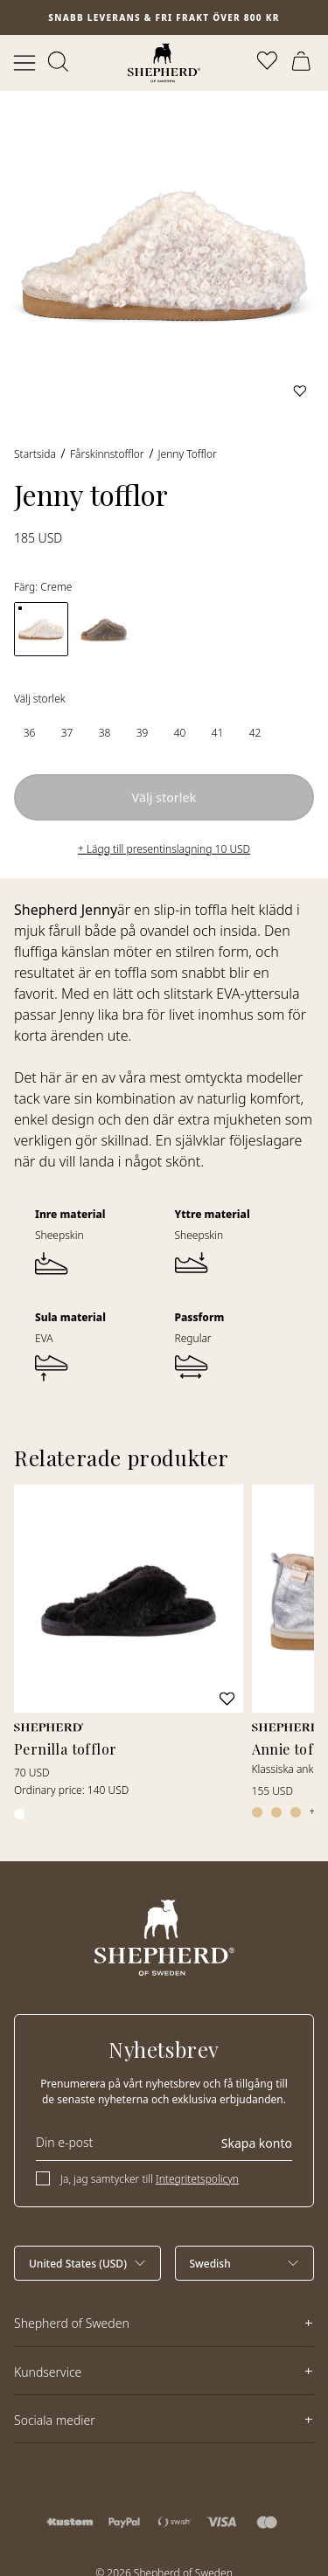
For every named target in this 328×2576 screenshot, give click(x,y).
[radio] (29, 732)
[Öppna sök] (59, 62)
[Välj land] (87, 2263)
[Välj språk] (245, 2263)
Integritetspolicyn (197, 2178)
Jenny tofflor (187, 454)
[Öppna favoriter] (268, 62)
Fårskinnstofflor (107, 454)
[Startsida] (164, 63)
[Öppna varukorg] (303, 62)
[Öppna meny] (24, 62)
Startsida (35, 454)
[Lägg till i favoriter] (300, 391)
